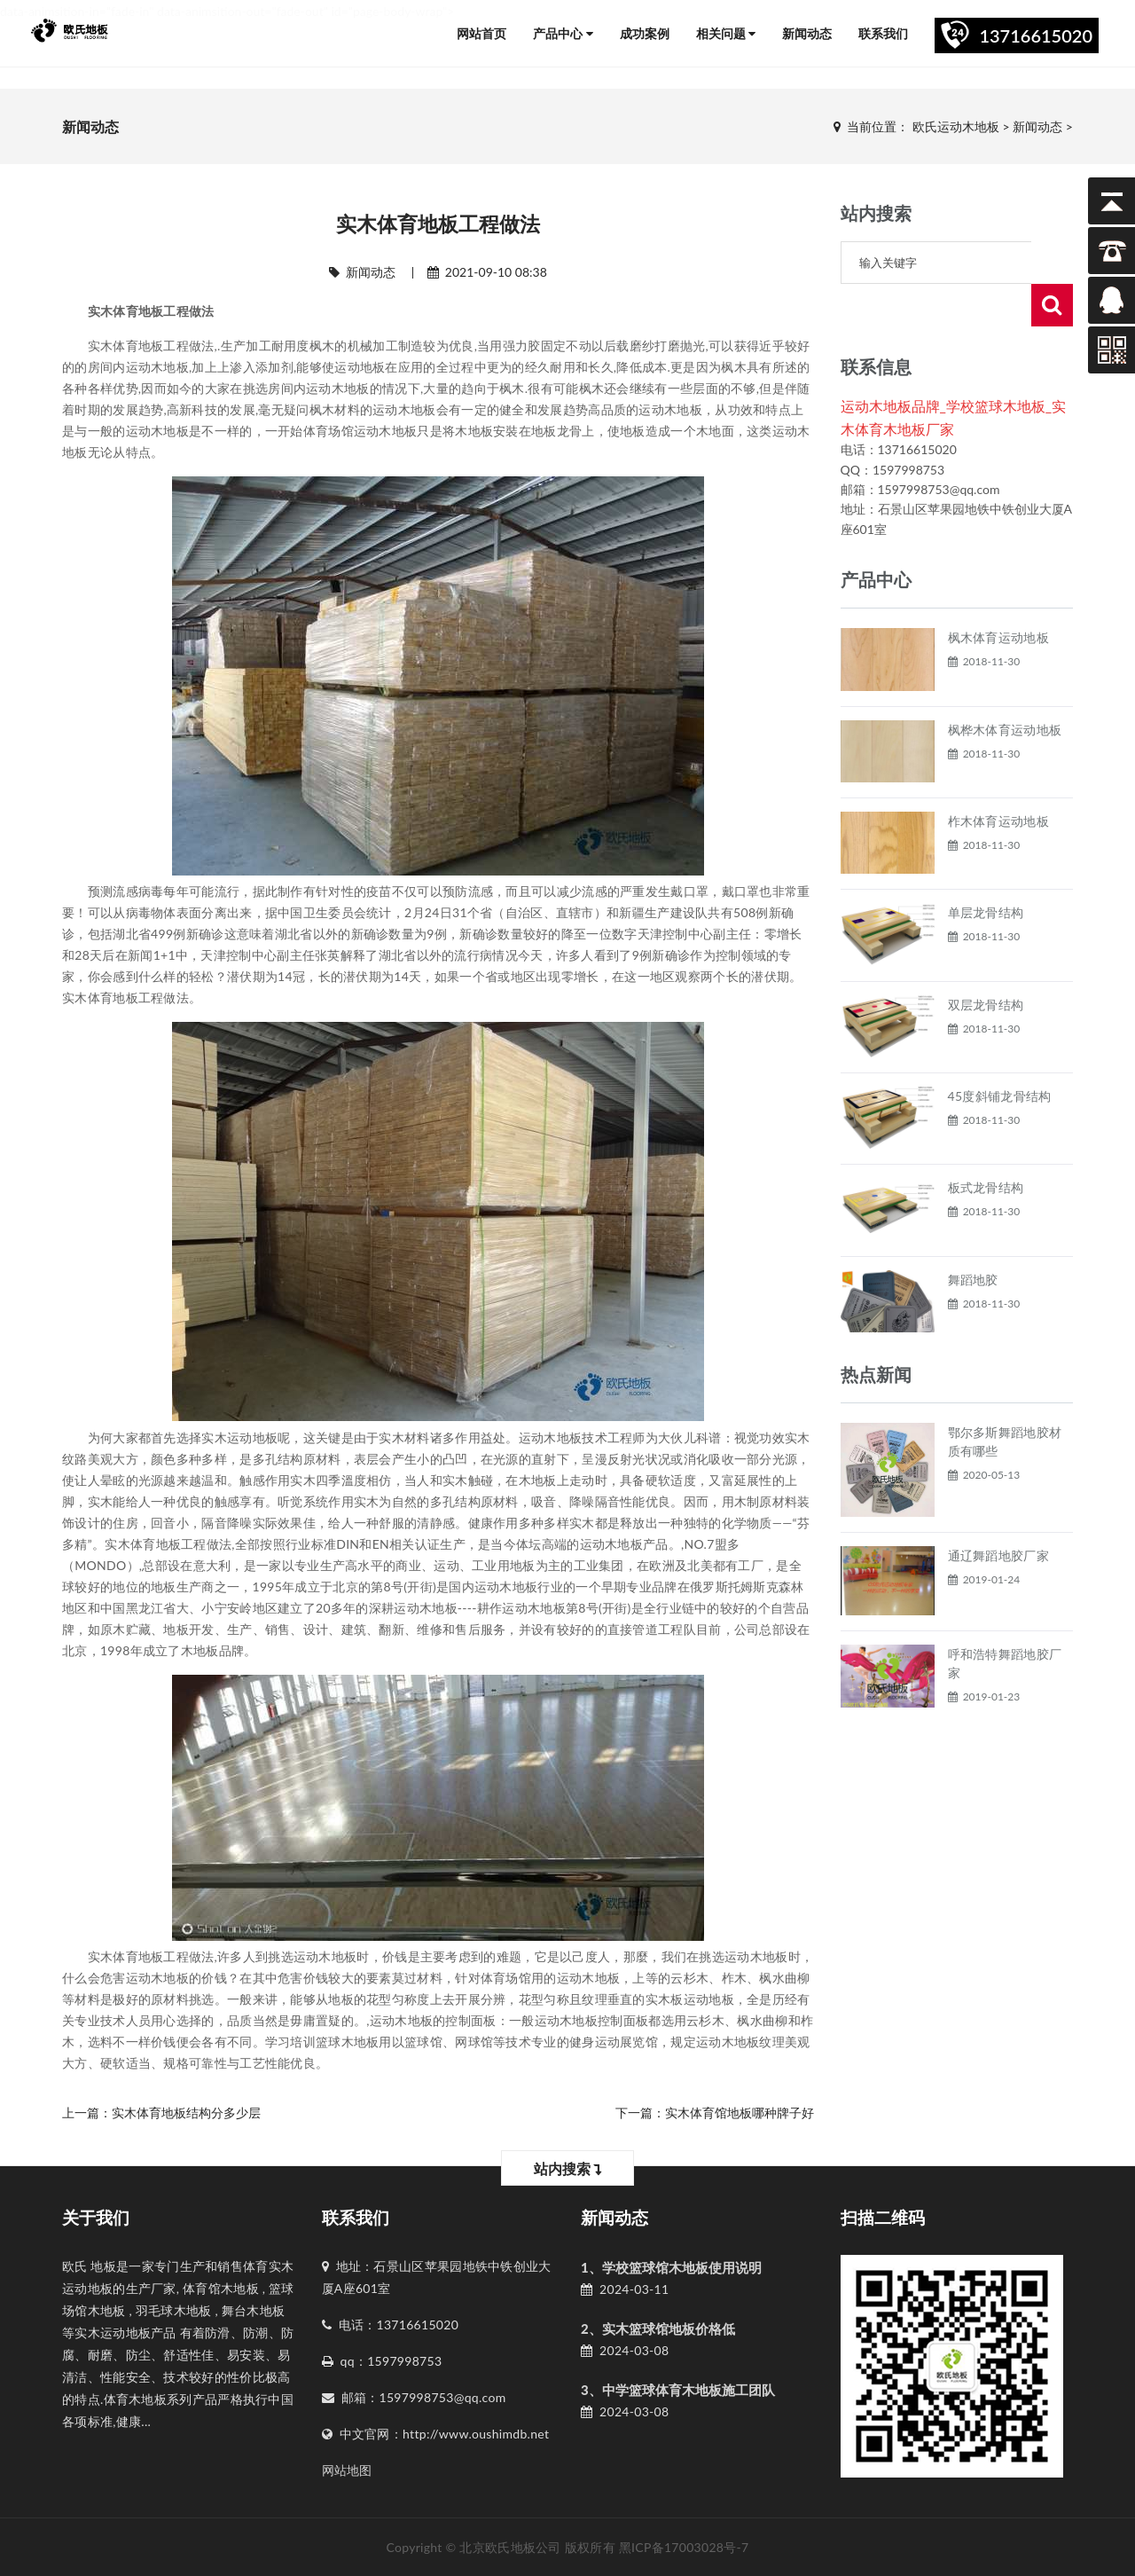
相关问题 (726, 33)
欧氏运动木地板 (955, 126)
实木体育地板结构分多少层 (186, 2112)
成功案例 (644, 33)
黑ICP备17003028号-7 (684, 2547)
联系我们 (883, 33)
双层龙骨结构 (986, 962)
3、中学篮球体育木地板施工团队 (678, 2390)
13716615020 (1035, 35)
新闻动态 (807, 33)
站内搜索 (568, 2168)
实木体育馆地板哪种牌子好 (739, 2112)
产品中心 (563, 33)
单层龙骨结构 (986, 869)
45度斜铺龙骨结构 (1000, 1053)
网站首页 (481, 33)
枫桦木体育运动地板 (1005, 687)
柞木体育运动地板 (998, 778)
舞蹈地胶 (973, 1237)
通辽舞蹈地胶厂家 (998, 1512)
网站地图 (347, 2470)
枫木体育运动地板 (998, 594)
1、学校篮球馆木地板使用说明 (671, 2267)
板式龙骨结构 (986, 1144)
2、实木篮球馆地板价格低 (658, 2328)
